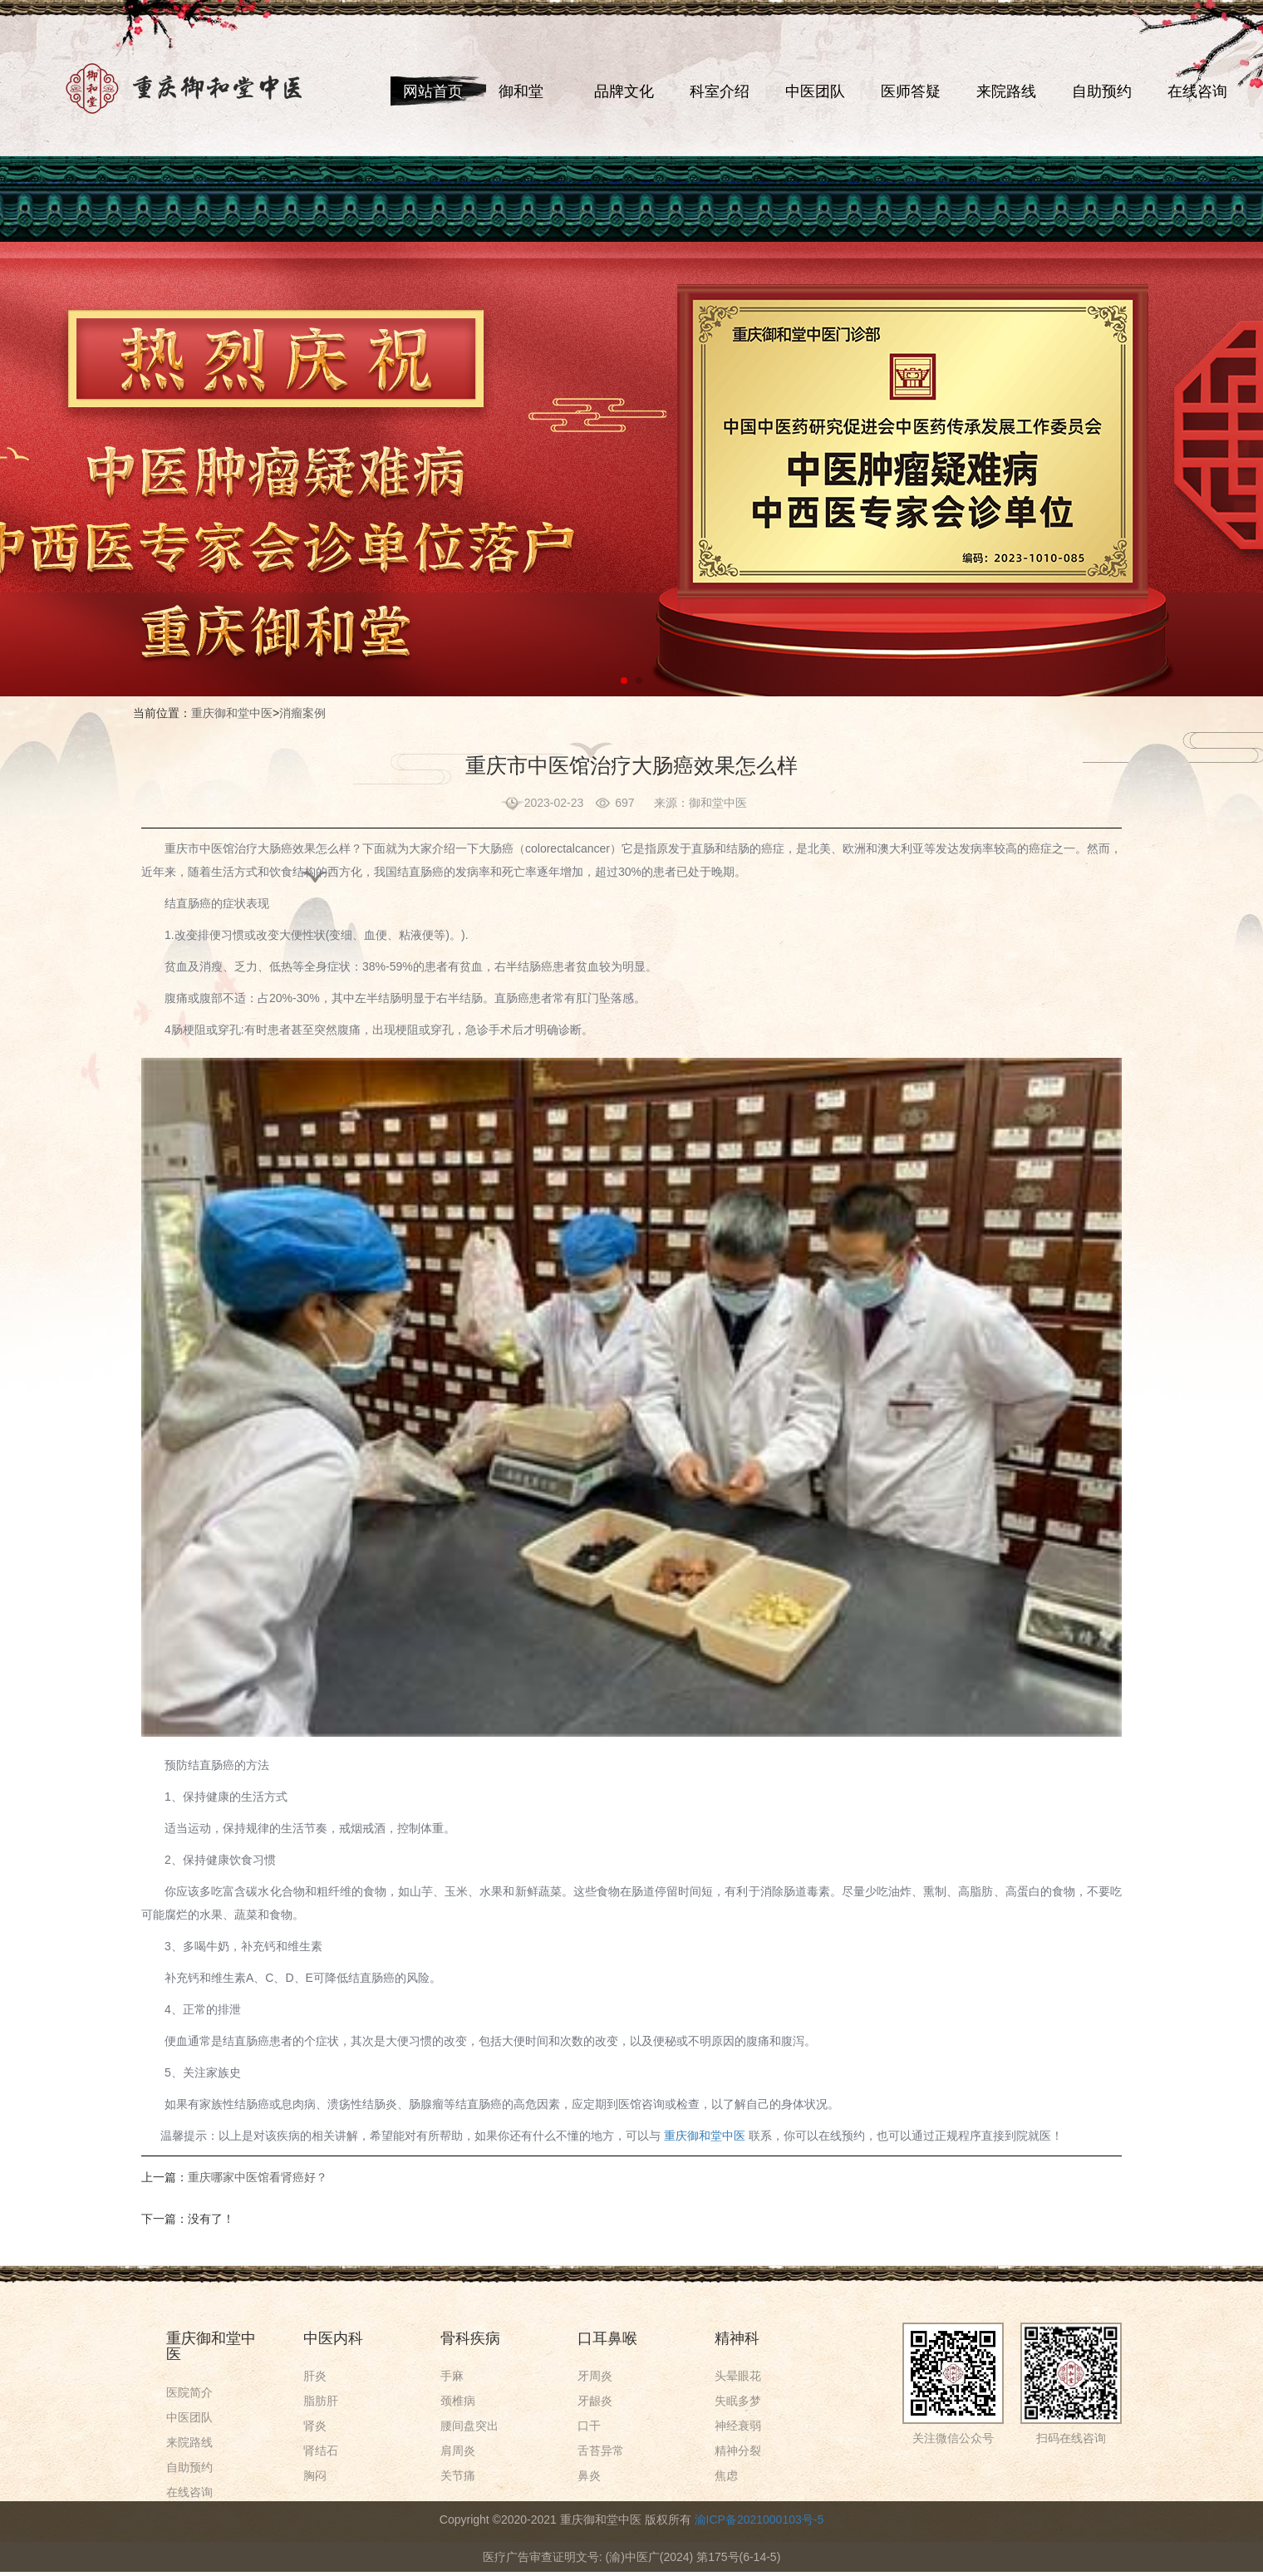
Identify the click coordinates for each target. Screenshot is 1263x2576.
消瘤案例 (302, 713)
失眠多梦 (738, 2400)
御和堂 (521, 91)
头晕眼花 (738, 2375)
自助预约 (1102, 91)
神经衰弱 (738, 2425)
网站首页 (433, 91)
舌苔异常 (600, 2450)
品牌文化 (624, 91)
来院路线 (1006, 91)
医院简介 (189, 2392)
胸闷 (315, 2475)
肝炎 (315, 2375)
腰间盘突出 (469, 2425)
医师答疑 (911, 91)
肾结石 (320, 2450)
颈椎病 (457, 2400)
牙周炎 (594, 2375)
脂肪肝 (320, 2400)
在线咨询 (1197, 91)
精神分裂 (738, 2450)
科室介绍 (719, 91)
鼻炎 (589, 2475)
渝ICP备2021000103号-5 (759, 2519)
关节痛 (457, 2475)
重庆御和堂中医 (232, 713)
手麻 (452, 2375)
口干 (589, 2425)
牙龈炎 (594, 2400)
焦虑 (726, 2475)
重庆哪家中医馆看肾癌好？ (257, 2177)
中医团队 (815, 91)
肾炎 (315, 2425)
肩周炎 (457, 2450)
